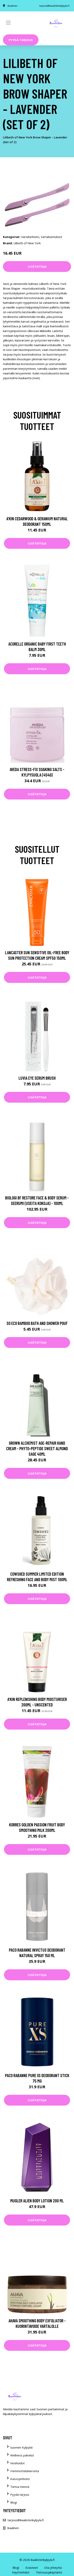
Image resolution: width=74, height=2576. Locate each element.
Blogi (13, 2502)
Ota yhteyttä (53, 2568)
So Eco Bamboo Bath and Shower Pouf (37, 1323)
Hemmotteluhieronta (24, 2471)
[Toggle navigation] (8, 22)
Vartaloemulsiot (51, 237)
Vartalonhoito (30, 237)
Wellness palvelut (22, 2455)
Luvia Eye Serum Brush (37, 1077)
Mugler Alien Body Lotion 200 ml (37, 2200)
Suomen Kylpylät (21, 2447)
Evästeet (31, 2568)
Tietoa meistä (19, 2487)
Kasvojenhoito (20, 2479)
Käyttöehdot (20, 2572)
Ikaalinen (12, 5)
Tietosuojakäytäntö (49, 2572)
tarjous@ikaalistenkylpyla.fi (54, 5)
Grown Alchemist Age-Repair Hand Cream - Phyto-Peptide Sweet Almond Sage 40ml (37, 1448)
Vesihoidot (17, 2463)
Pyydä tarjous (21, 40)
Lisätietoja (37, 266)
